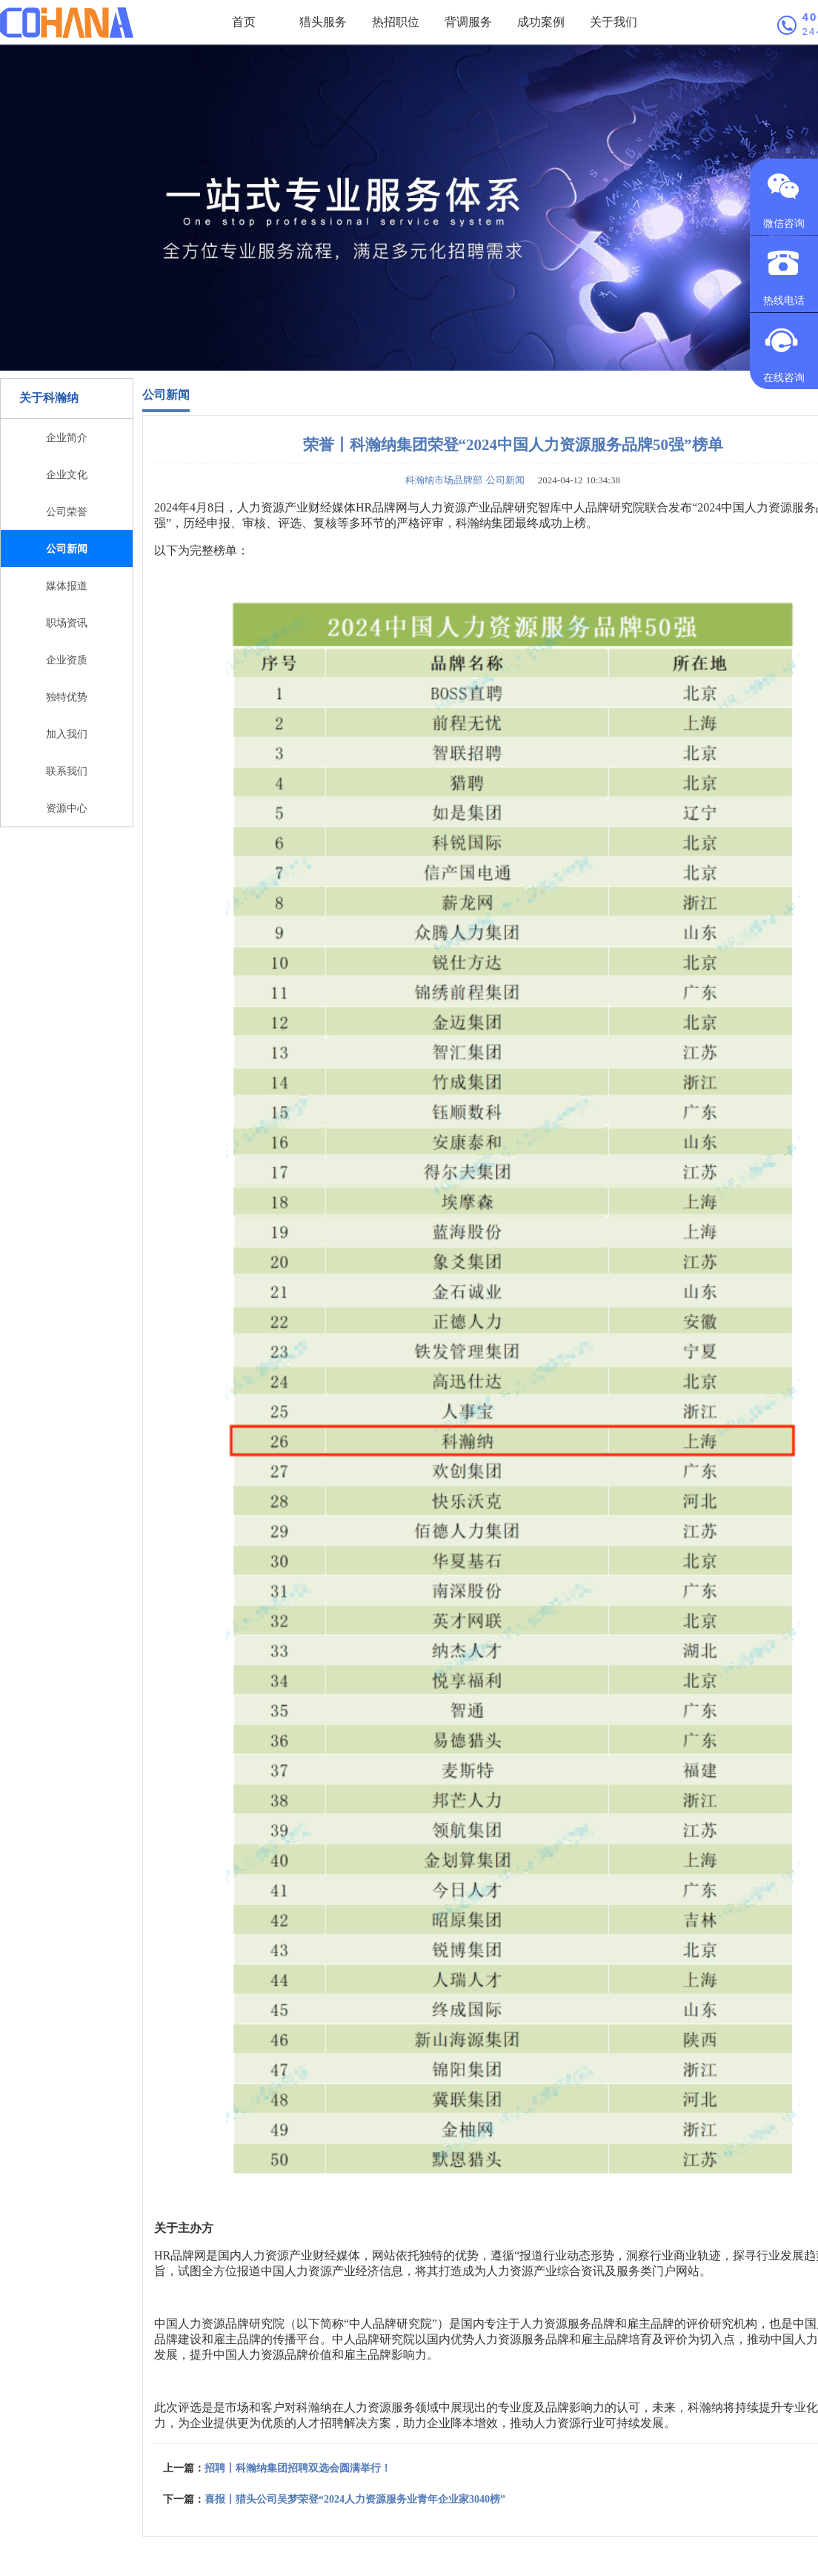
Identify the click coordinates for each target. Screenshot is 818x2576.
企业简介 (66, 437)
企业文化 (66, 474)
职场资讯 (66, 623)
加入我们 (66, 734)
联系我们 (66, 771)
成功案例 (541, 22)
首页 (244, 22)
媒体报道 (66, 586)
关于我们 (613, 22)
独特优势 (66, 697)
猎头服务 (323, 22)
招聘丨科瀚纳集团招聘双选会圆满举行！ (297, 2468)
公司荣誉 (66, 511)
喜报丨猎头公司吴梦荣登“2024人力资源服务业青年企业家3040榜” (354, 2499)
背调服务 (468, 22)
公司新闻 (66, 548)
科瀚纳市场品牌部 (443, 480)
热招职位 (395, 22)
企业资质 (66, 660)
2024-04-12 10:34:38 (574, 480)
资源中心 (66, 808)
